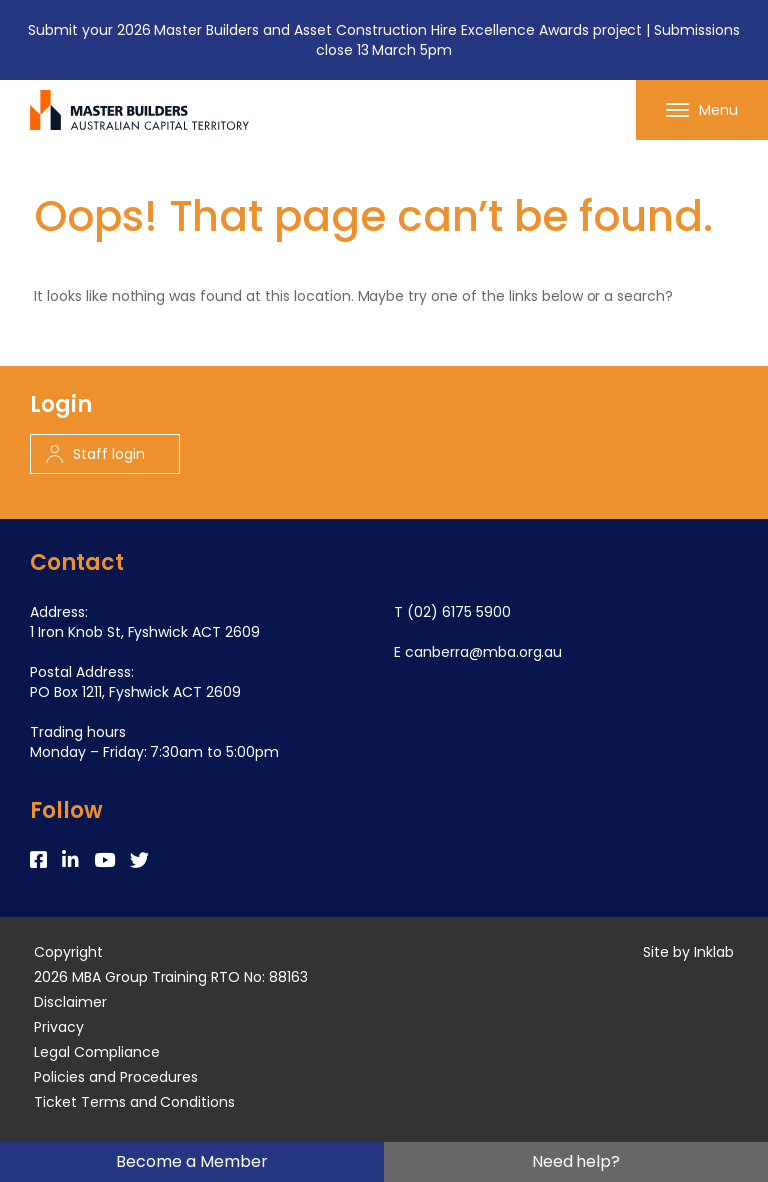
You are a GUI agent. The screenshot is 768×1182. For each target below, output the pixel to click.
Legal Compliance (97, 1052)
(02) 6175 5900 (459, 612)
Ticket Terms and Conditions (134, 1102)
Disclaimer (70, 1002)
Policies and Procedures (116, 1077)
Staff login (95, 454)
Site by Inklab (688, 952)
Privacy (59, 1027)
